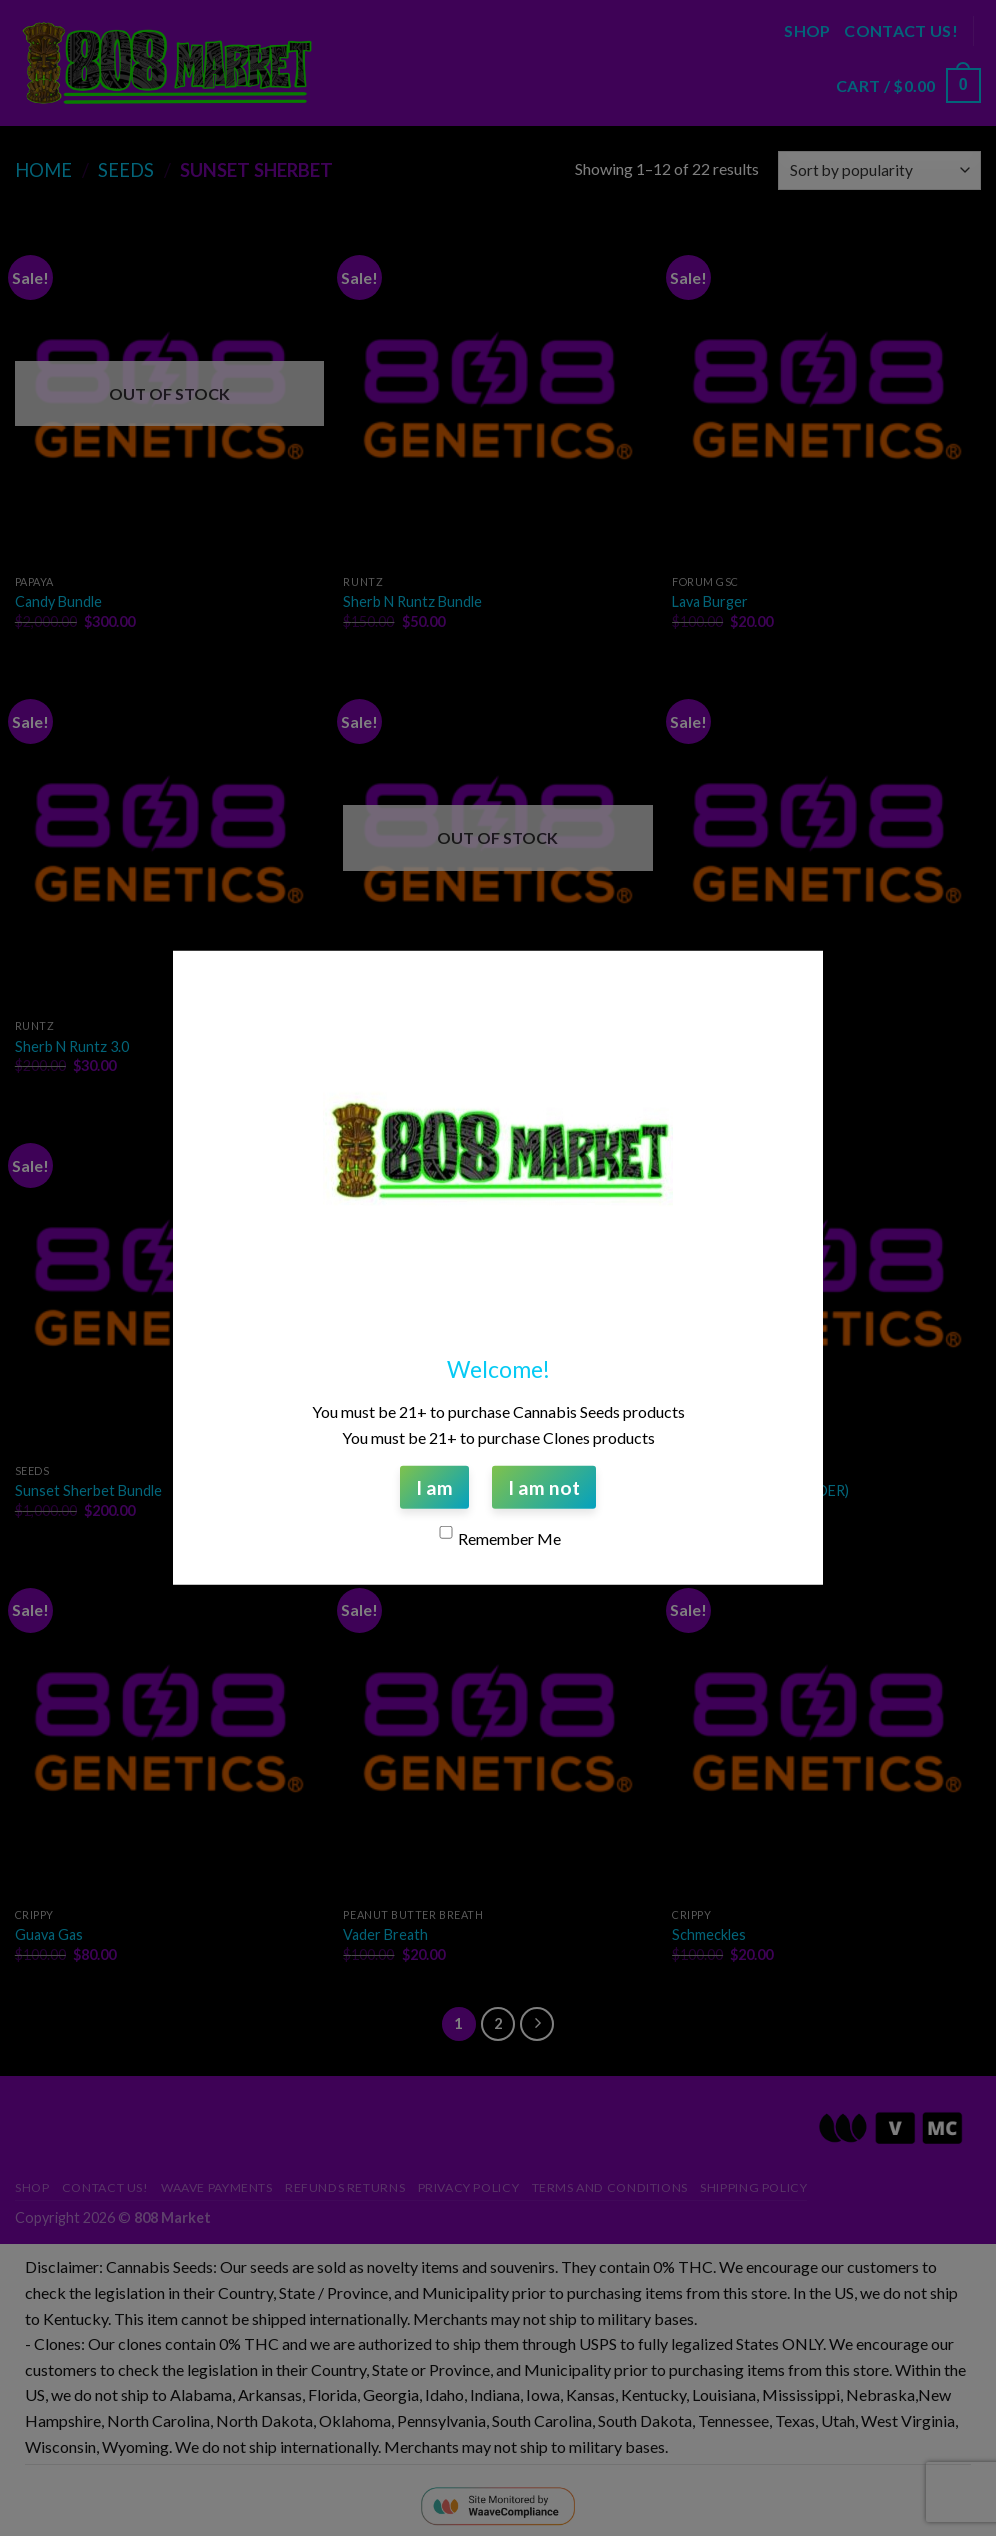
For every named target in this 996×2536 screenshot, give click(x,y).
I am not (544, 1487)
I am (434, 1487)
